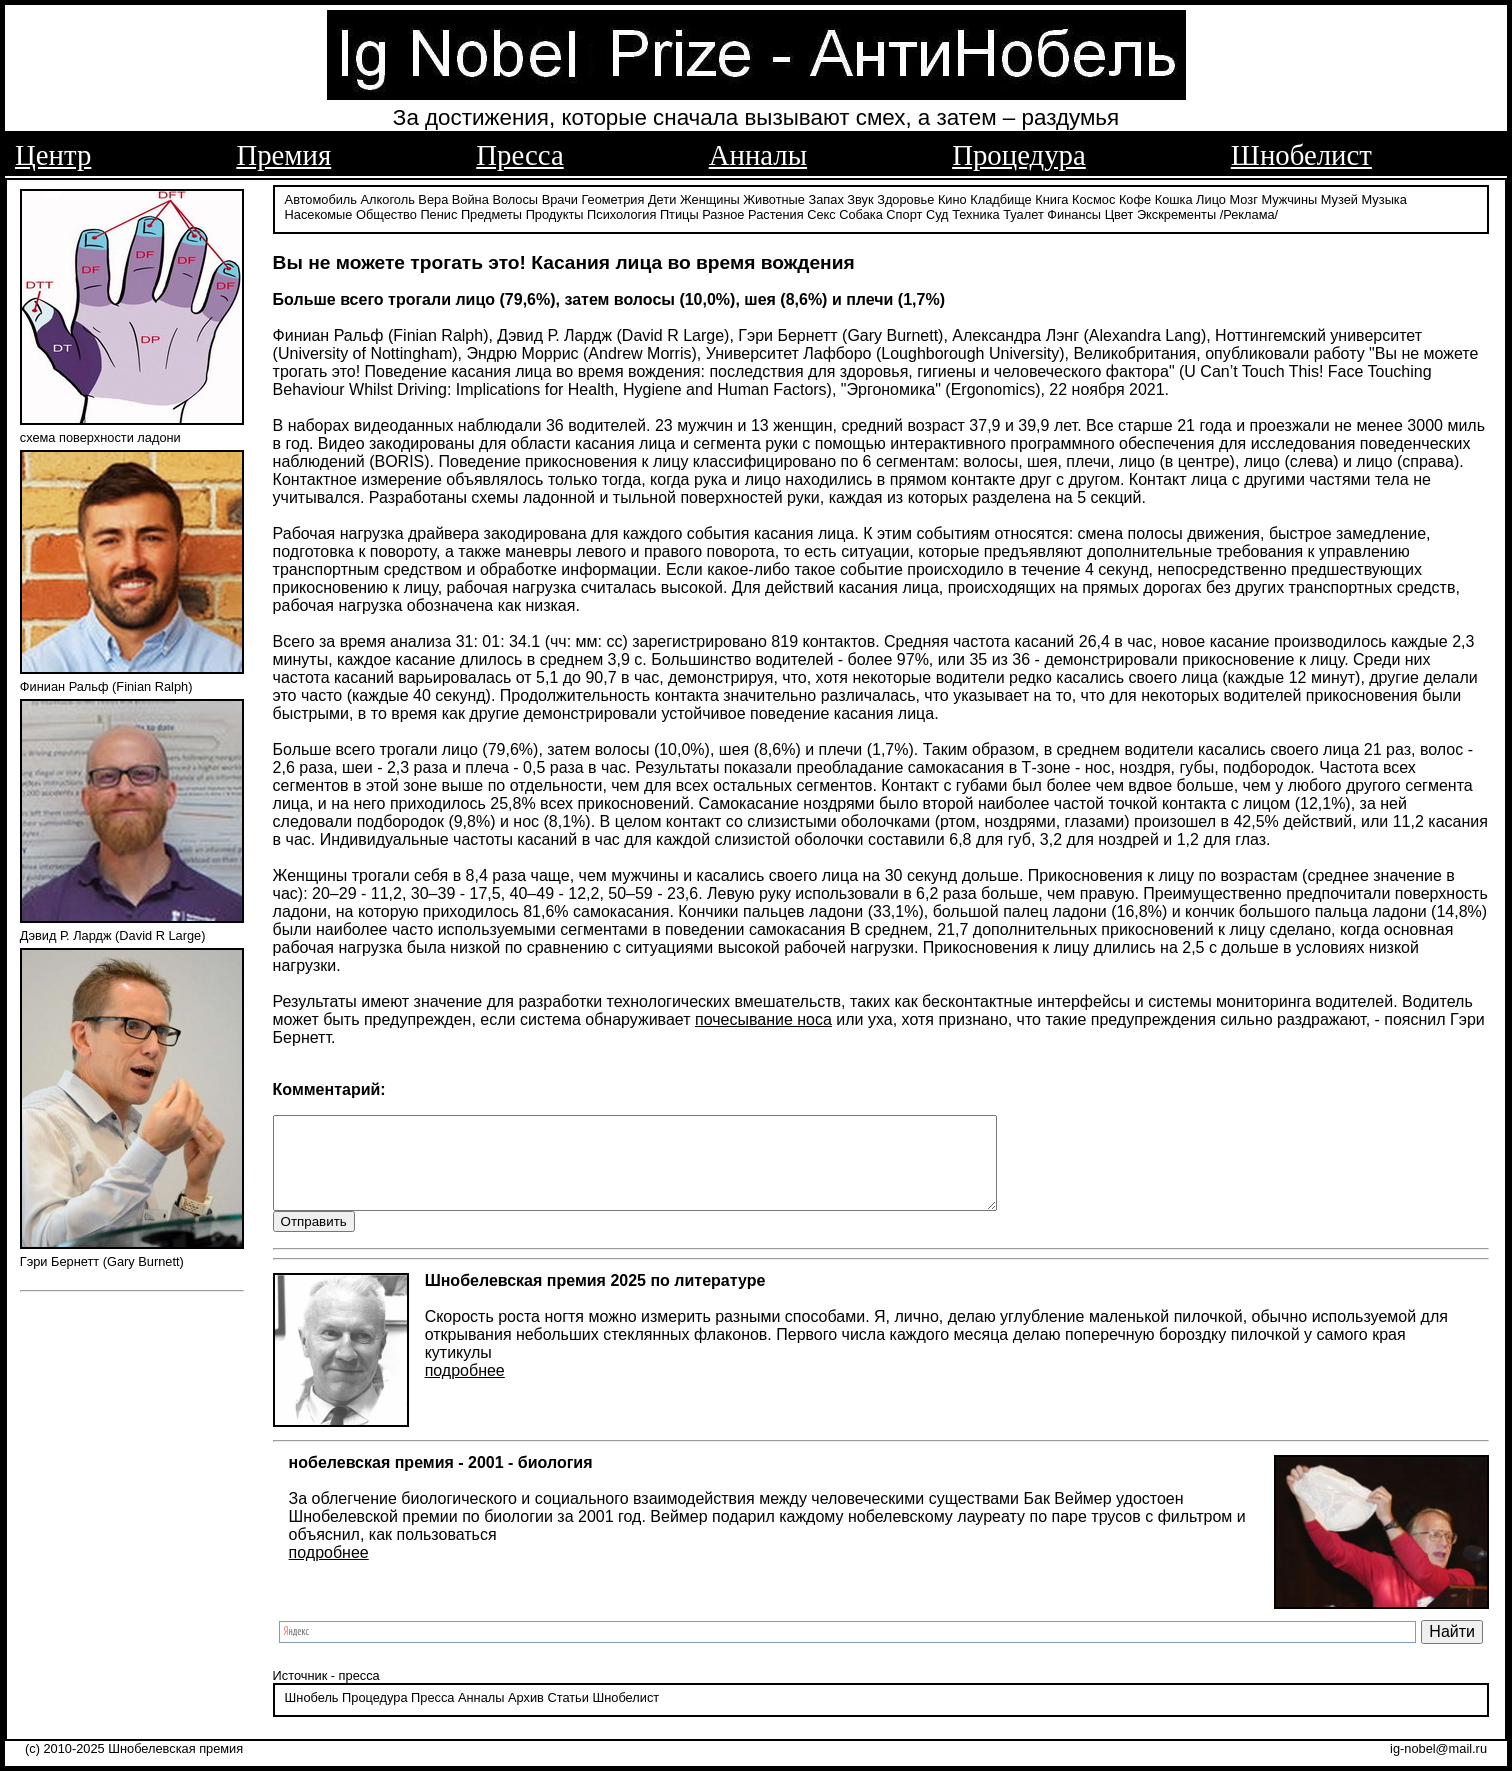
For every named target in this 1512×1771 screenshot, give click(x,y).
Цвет (1119, 212)
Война (470, 197)
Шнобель (312, 1715)
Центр (53, 155)
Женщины (710, 197)
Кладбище (1001, 197)
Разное (723, 212)
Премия (283, 155)
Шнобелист (1301, 155)
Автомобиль (321, 197)
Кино (952, 197)
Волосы (515, 197)
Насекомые (319, 212)
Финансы (1074, 212)
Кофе (1135, 197)
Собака (861, 212)
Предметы (491, 212)
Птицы (679, 212)
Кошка (1174, 197)
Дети (662, 197)
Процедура (1019, 155)
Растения (776, 212)
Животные (774, 197)
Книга (1051, 197)
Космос (1093, 197)
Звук (860, 197)
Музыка (1384, 197)
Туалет (1023, 212)
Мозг (1244, 197)
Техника (976, 212)
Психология (621, 212)
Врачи (560, 197)
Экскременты (1176, 212)
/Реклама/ (1249, 212)
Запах (826, 197)
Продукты (555, 212)
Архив (526, 1715)
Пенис (438, 212)
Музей (1339, 197)
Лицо (1211, 197)
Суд (937, 212)
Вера (433, 197)
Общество (386, 212)
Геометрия (613, 197)
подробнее (465, 1388)
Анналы (758, 155)
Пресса (519, 155)
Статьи (567, 1715)
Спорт (904, 212)
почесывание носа (763, 1017)
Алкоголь (388, 197)
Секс (821, 212)
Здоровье (905, 197)
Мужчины (1289, 197)
